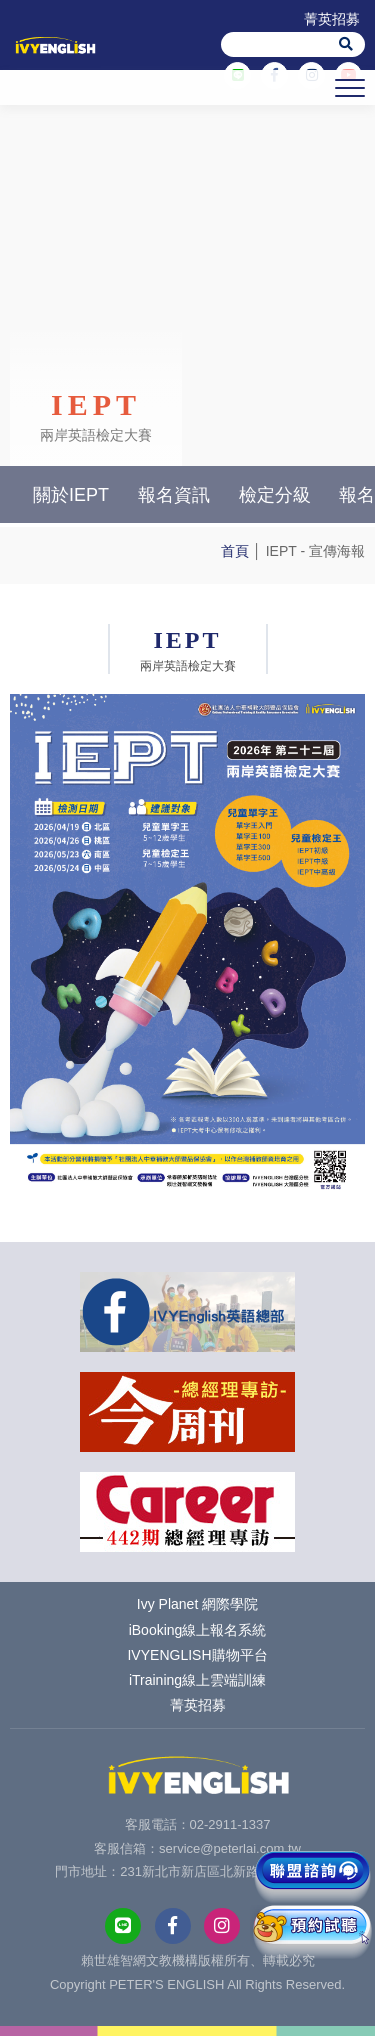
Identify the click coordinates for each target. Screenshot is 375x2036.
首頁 (235, 551)
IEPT (281, 551)
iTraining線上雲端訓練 (197, 1680)
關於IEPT (71, 495)
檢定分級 (275, 495)
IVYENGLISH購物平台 (197, 1655)
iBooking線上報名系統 (198, 1630)
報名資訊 (174, 495)
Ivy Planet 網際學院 (197, 1604)
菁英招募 (332, 19)
